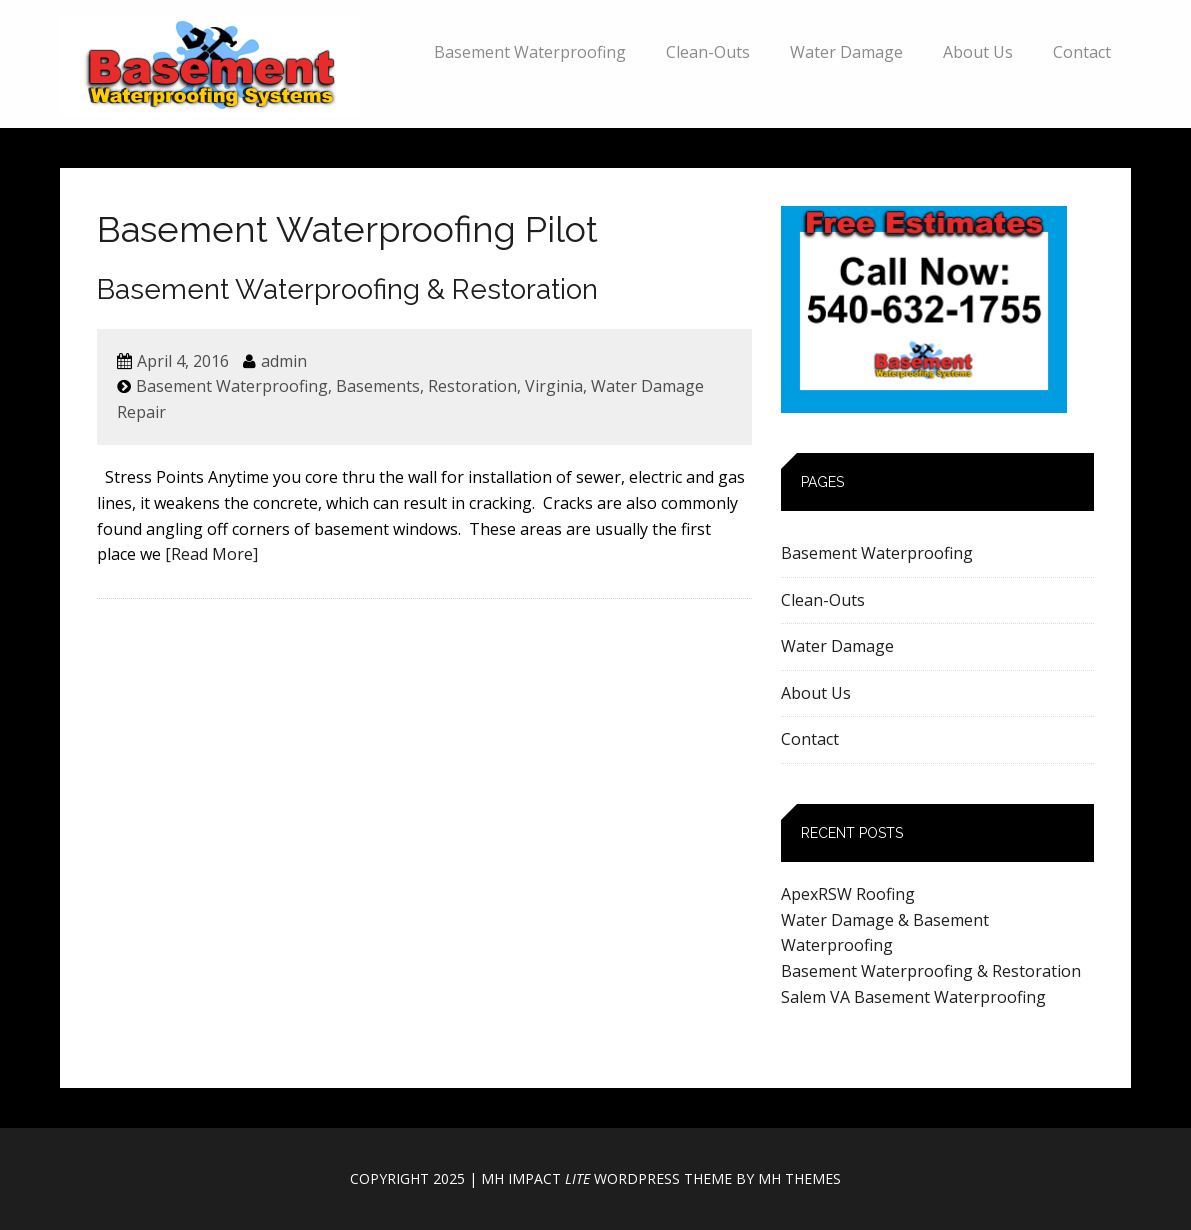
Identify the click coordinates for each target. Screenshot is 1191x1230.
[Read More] (211, 554)
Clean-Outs (708, 52)
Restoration (472, 386)
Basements (378, 386)
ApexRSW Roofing (848, 894)
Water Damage (846, 52)
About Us (978, 52)
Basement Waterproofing (530, 52)
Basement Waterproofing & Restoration (347, 289)
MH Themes (799, 1178)
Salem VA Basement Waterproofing (913, 997)
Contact (1082, 52)
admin (284, 361)
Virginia (554, 386)
